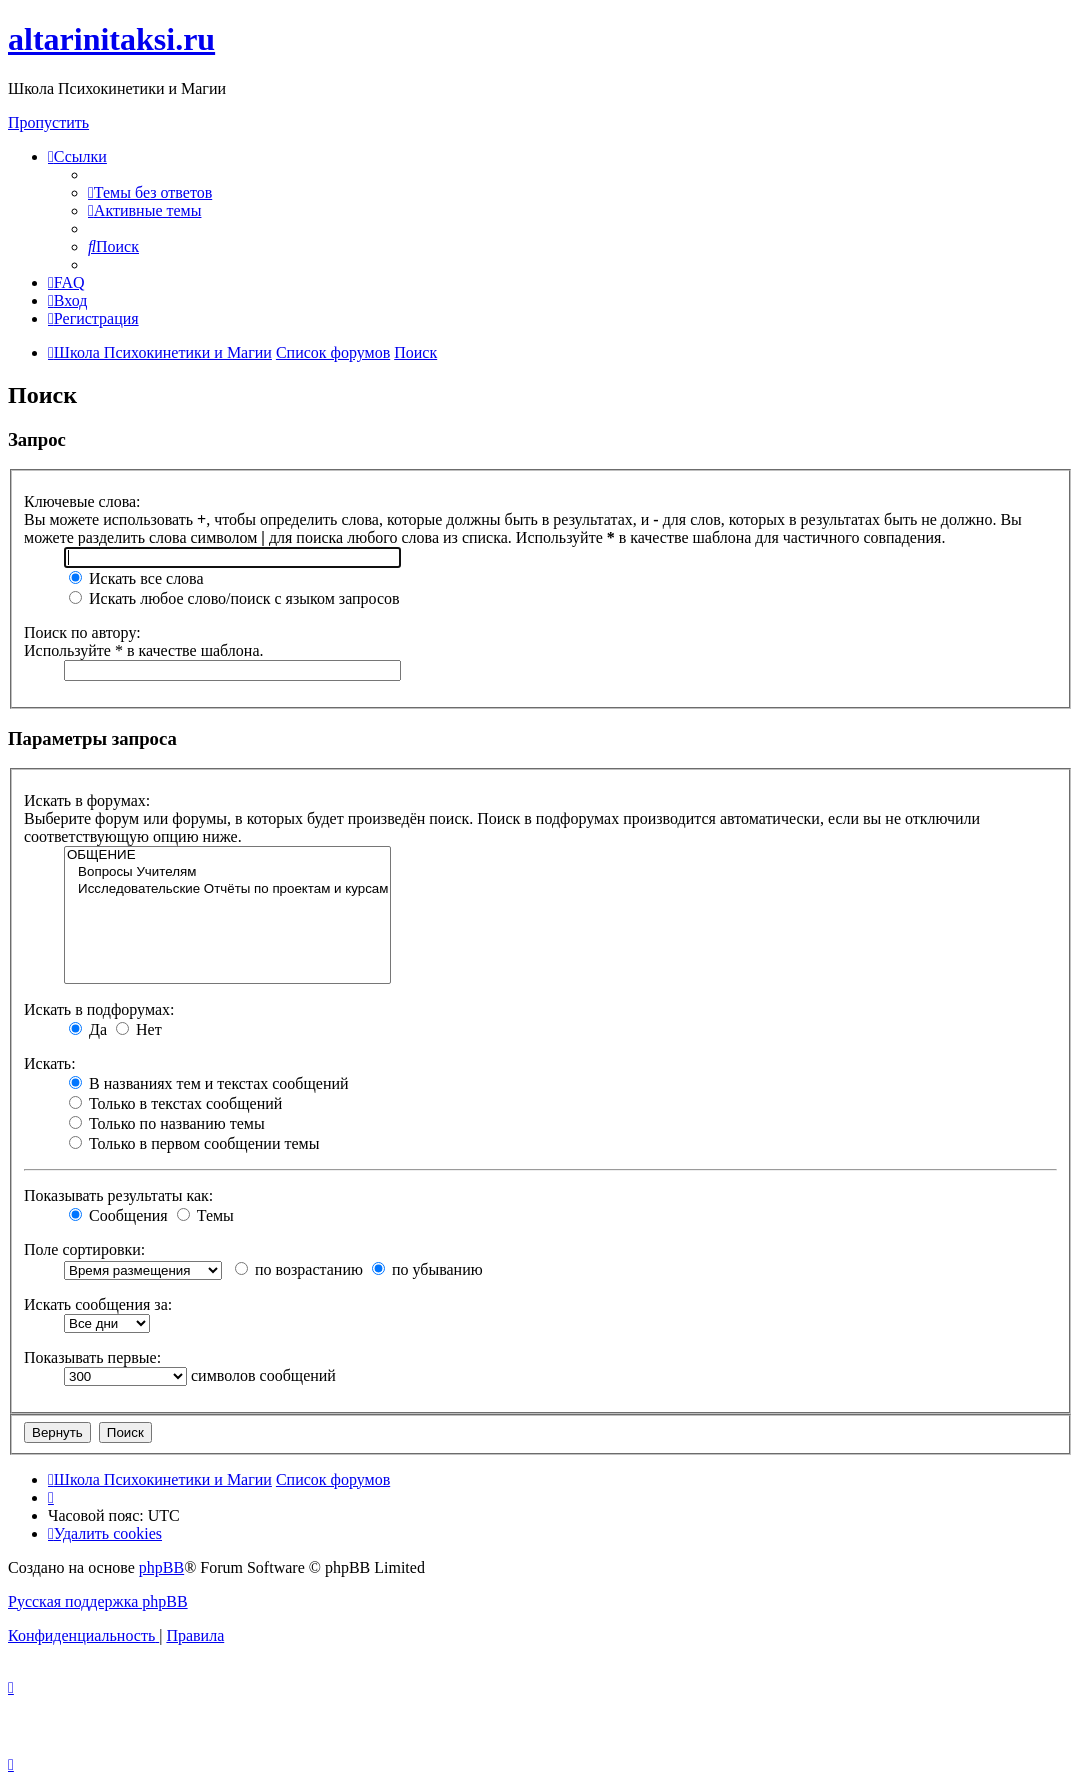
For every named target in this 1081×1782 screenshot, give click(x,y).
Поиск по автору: (82, 632)
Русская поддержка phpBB (98, 1601)
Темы (205, 1215)
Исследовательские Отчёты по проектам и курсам (227, 889)
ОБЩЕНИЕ (227, 855)
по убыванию (427, 1269)
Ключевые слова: (82, 501)
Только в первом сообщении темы (194, 1143)
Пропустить (48, 122)
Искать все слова (136, 578)
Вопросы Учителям (227, 872)
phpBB (161, 1567)
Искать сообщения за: (98, 1304)
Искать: (50, 1063)
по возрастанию (299, 1269)
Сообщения (118, 1215)
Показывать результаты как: (118, 1195)
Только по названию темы (167, 1123)
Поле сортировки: (84, 1249)
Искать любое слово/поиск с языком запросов (234, 598)
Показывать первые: (92, 1357)
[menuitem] (150, 192)
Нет (139, 1029)
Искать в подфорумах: (99, 1009)
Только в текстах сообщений (175, 1103)
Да (88, 1029)
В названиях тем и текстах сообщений (209, 1083)
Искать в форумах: (87, 800)
